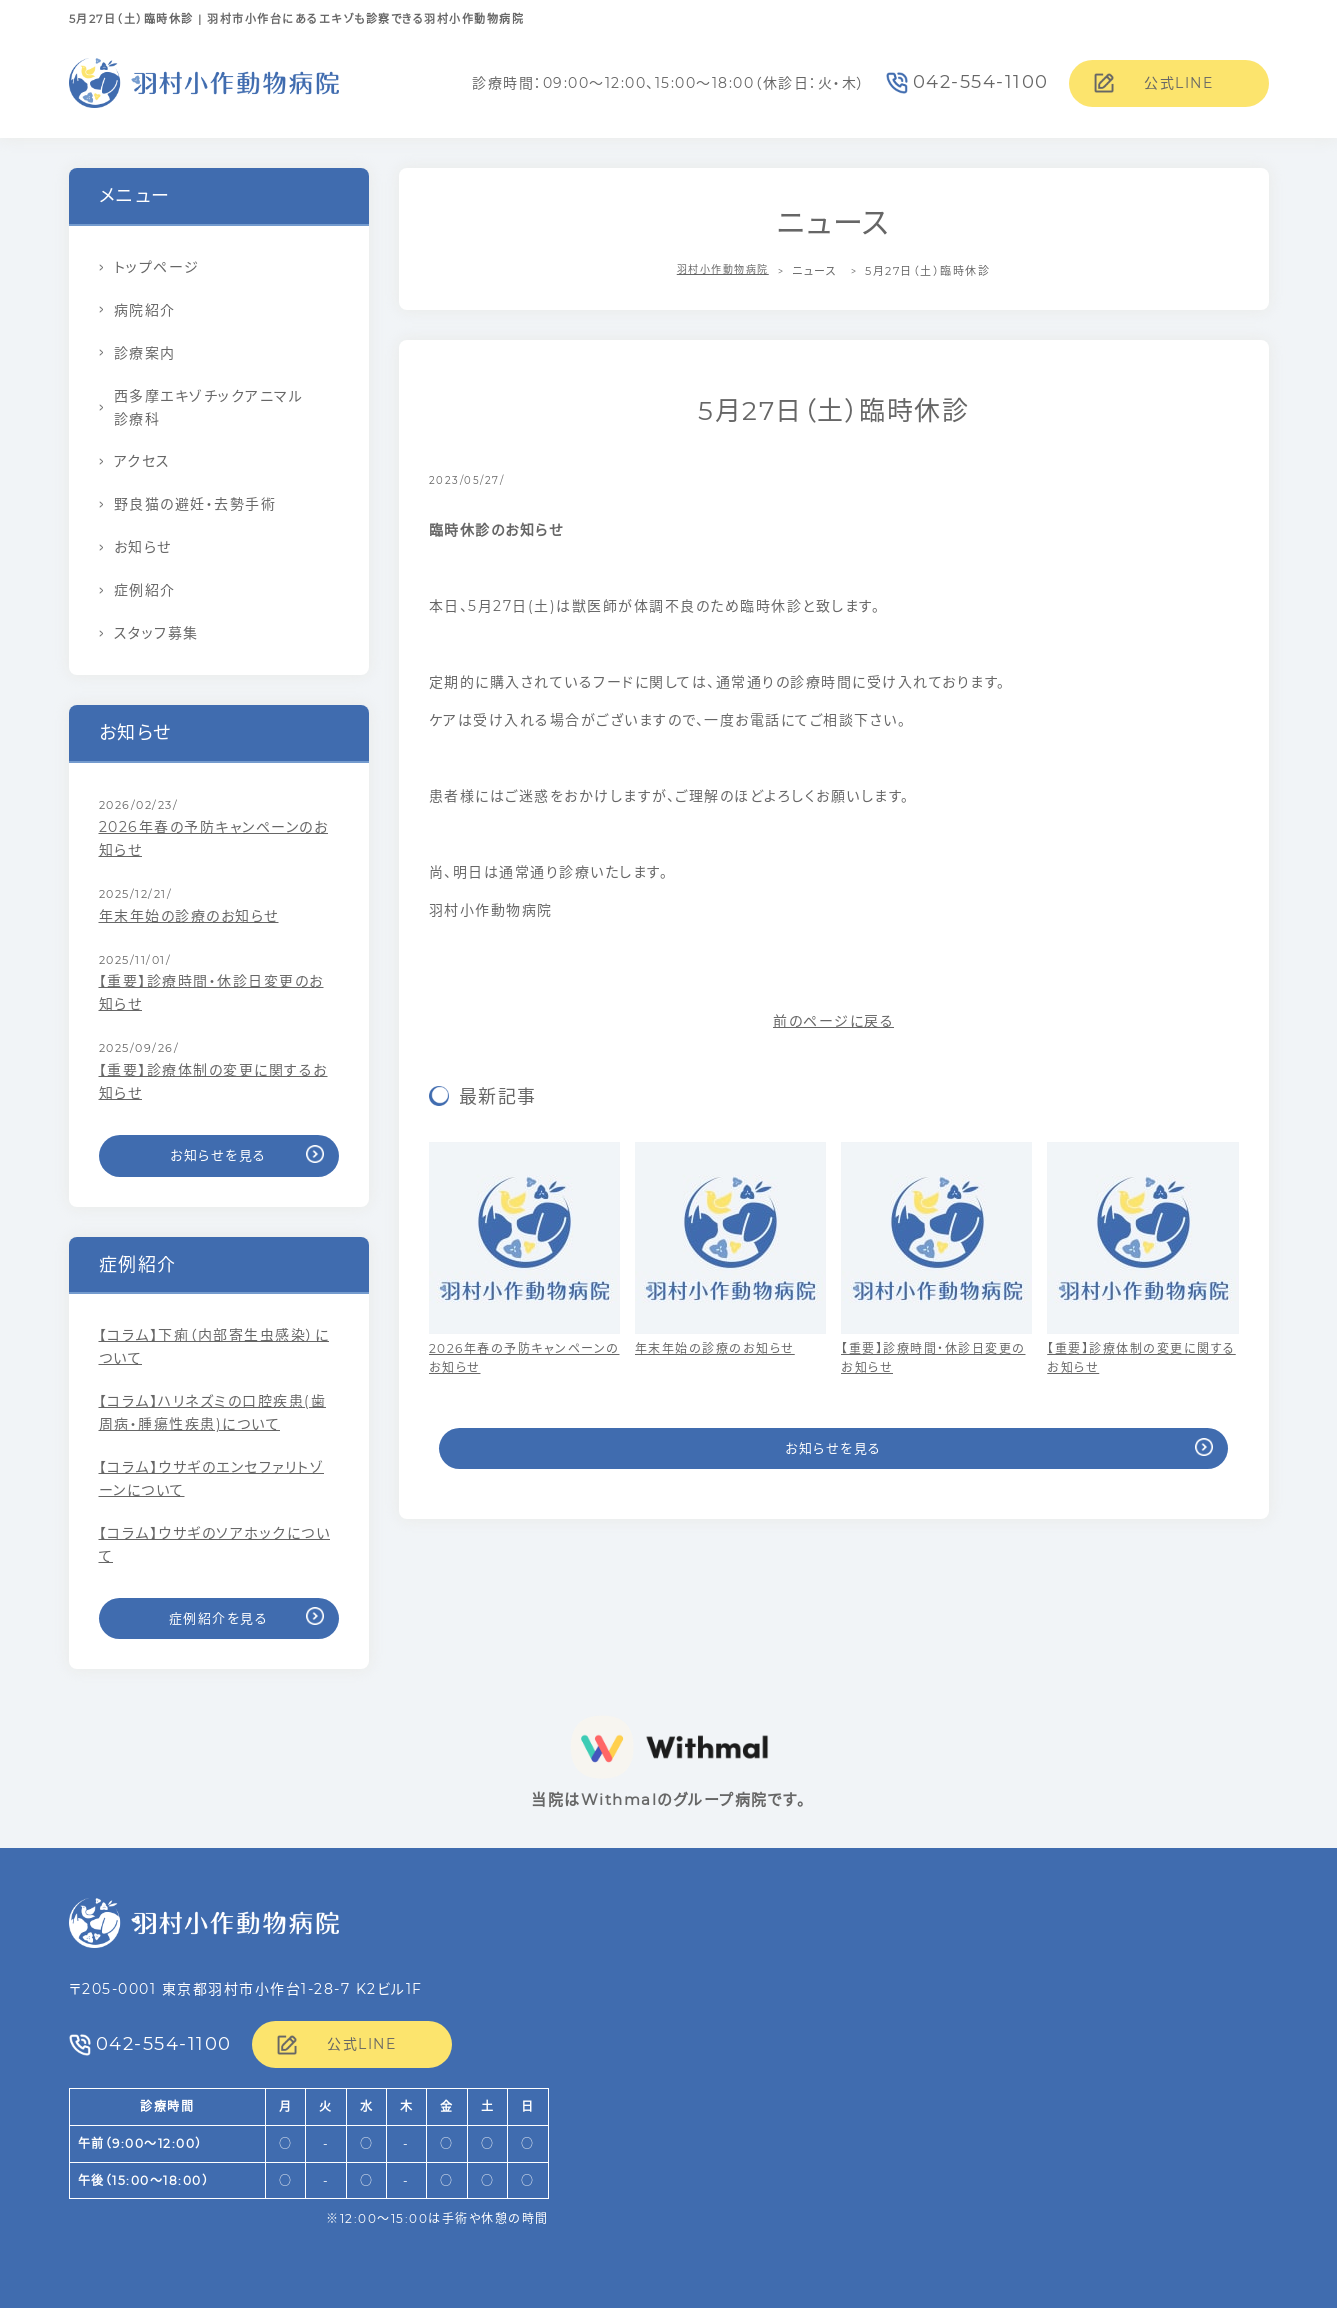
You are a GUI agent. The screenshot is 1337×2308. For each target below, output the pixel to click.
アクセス (142, 461)
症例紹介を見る (219, 1618)
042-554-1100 (981, 82)
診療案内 (145, 353)
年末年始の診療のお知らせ (189, 916)
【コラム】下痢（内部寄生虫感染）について (214, 1346)
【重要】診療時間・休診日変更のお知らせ (211, 992)
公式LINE (1178, 83)
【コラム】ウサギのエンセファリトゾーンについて (212, 1478)
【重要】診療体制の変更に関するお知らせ (213, 1081)
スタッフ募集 (156, 633)
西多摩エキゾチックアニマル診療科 (209, 407)
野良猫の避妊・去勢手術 (195, 504)
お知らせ (143, 547)
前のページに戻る (833, 1021)
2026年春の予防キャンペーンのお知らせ (214, 838)
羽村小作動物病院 (723, 271)
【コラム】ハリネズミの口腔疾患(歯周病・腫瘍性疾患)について (213, 1412)
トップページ (157, 267)
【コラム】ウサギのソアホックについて (215, 1544)
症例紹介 (145, 590)
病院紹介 (145, 310)
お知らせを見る (833, 1448)
